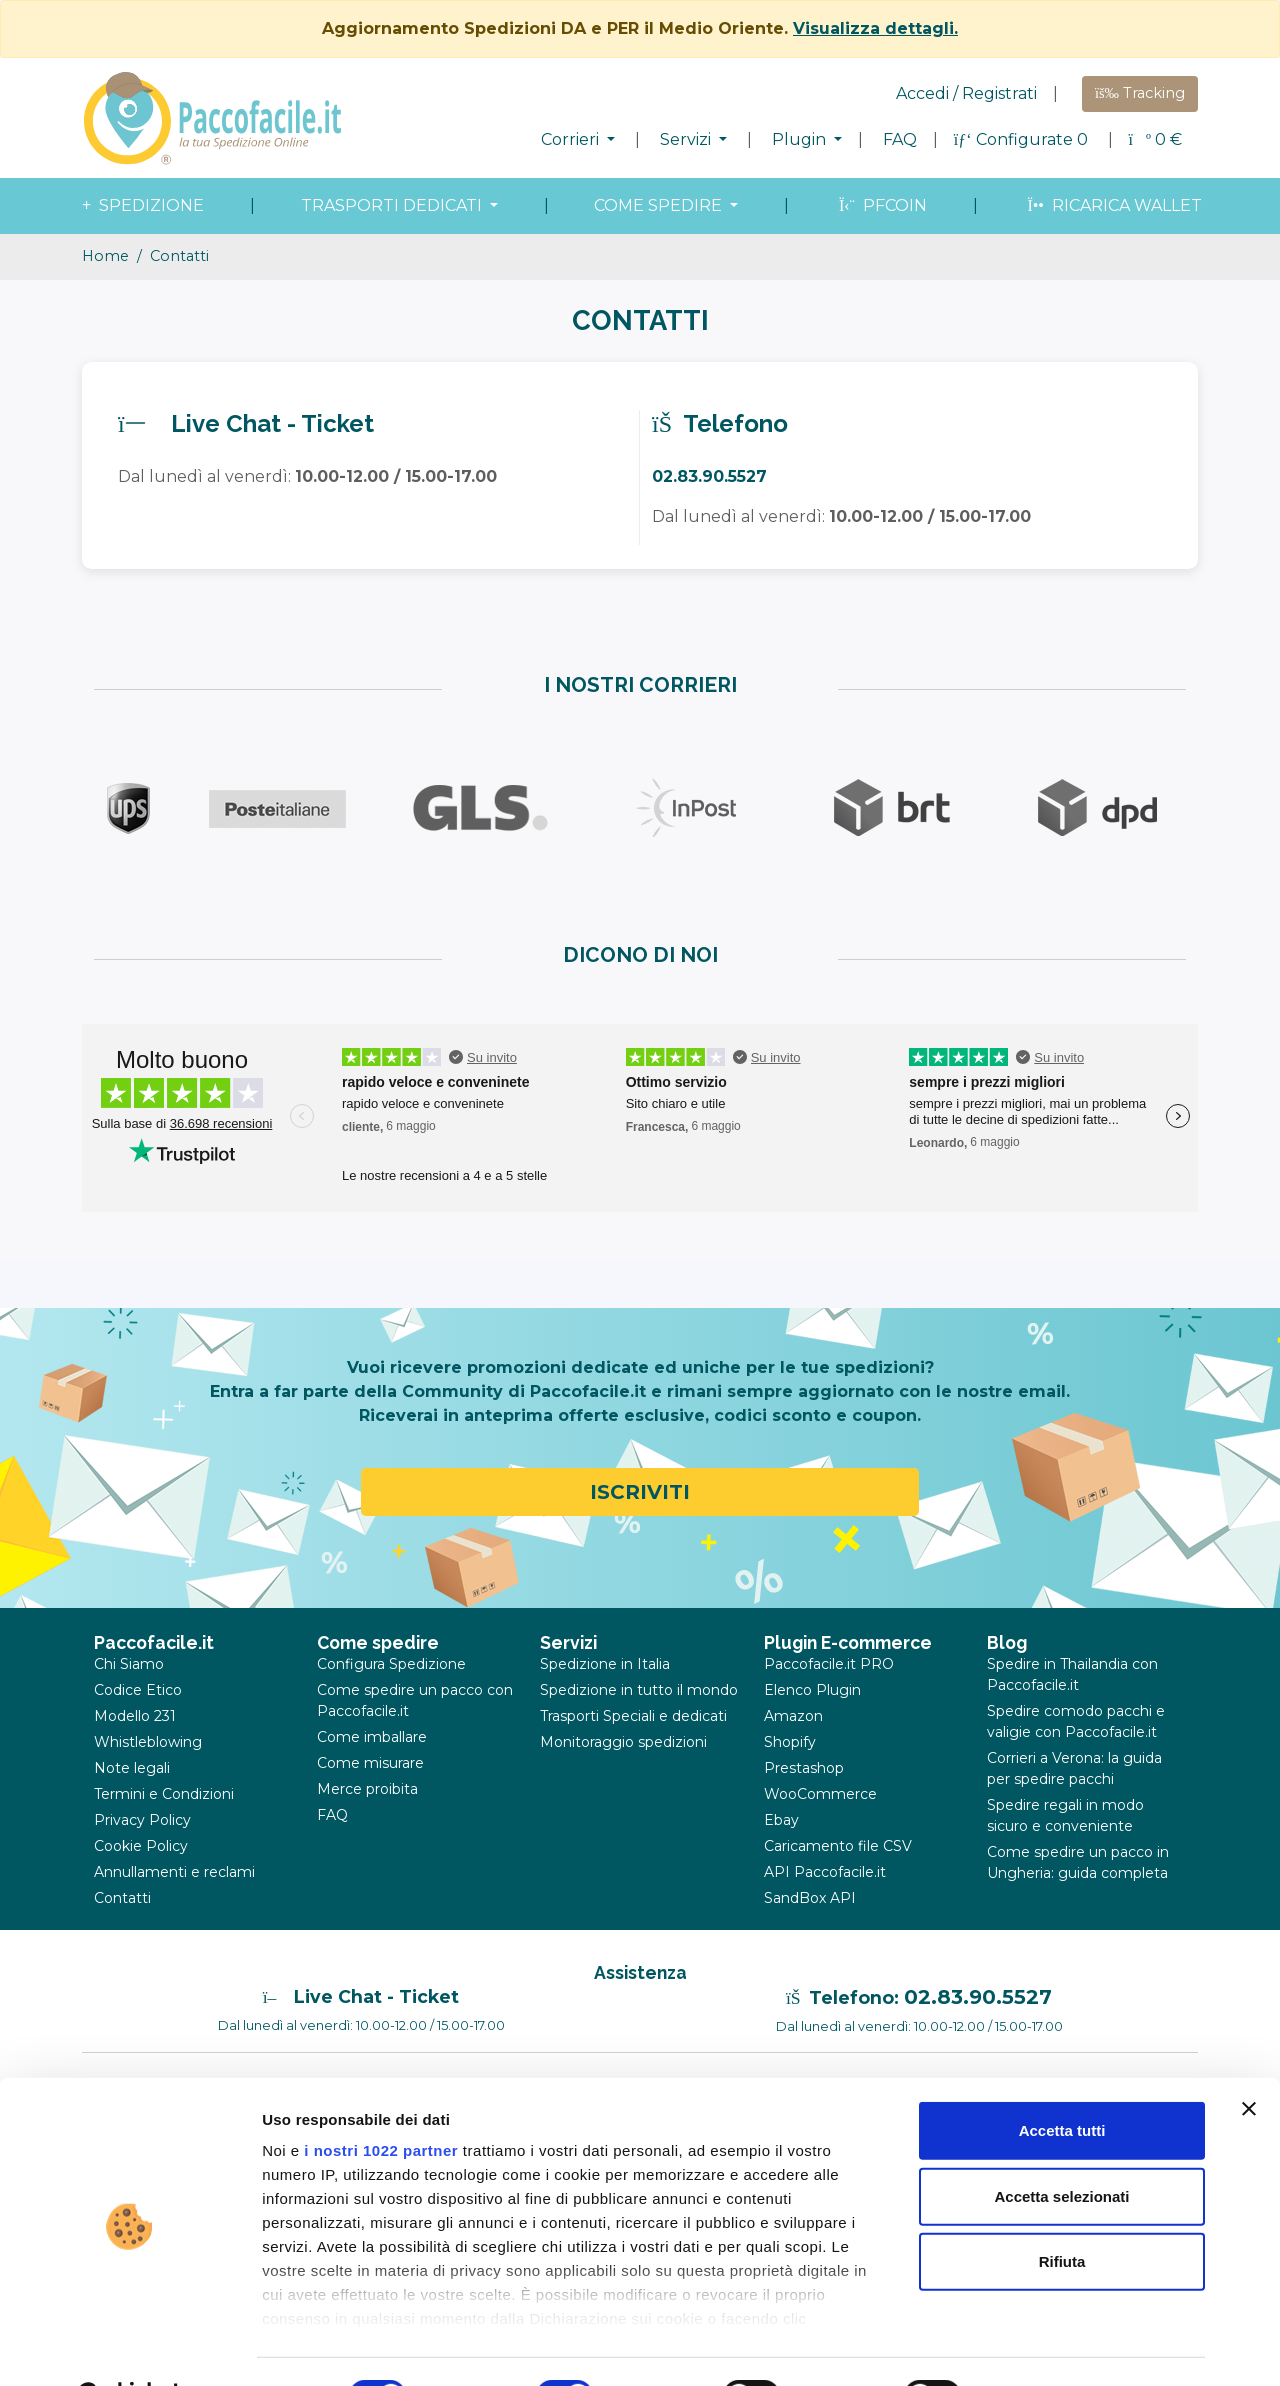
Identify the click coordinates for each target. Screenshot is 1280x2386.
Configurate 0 (1023, 139)
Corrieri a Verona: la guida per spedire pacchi (1074, 1768)
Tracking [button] (1140, 93)
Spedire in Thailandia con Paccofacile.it (1072, 1674)
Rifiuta (1062, 2211)
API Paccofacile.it (825, 1872)
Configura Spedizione (391, 1664)
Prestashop (804, 1768)
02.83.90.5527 (978, 1997)
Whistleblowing (148, 1742)
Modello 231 (135, 1716)
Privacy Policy (142, 1820)
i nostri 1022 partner (381, 2100)
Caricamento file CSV (838, 1846)
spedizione (141, 205)
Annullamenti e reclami (174, 1872)
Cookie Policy (141, 1846)
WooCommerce (820, 1794)
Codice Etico (138, 1690)
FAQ (900, 139)
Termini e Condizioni (164, 1794)
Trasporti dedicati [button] (393, 205)
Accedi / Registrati (966, 93)
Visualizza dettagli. (875, 28)
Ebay (781, 1820)
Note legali (132, 1768)
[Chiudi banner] (1249, 2059)
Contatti (122, 1898)
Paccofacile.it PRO (829, 1664)
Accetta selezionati (1061, 2145)
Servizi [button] (687, 139)
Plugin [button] (801, 139)
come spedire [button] (660, 205)
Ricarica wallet (1112, 205)
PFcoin (881, 205)
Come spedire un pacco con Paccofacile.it (415, 1700)
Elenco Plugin (812, 1690)
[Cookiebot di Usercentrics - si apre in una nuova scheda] (129, 2347)
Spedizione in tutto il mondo (639, 1690)
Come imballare (372, 1737)
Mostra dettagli (1052, 2346)
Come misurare (370, 1763)
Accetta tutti (1062, 2080)
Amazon (793, 1716)
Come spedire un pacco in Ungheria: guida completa (1078, 1862)
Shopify (790, 1742)
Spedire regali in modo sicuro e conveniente (1065, 1815)
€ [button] (1155, 139)
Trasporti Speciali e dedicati (633, 1716)
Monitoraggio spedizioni (623, 1742)
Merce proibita (367, 1789)
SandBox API (810, 1898)
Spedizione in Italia (605, 1664)
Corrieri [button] (572, 139)
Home (105, 256)
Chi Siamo (129, 1664)
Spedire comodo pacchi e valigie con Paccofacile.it (1076, 1721)
